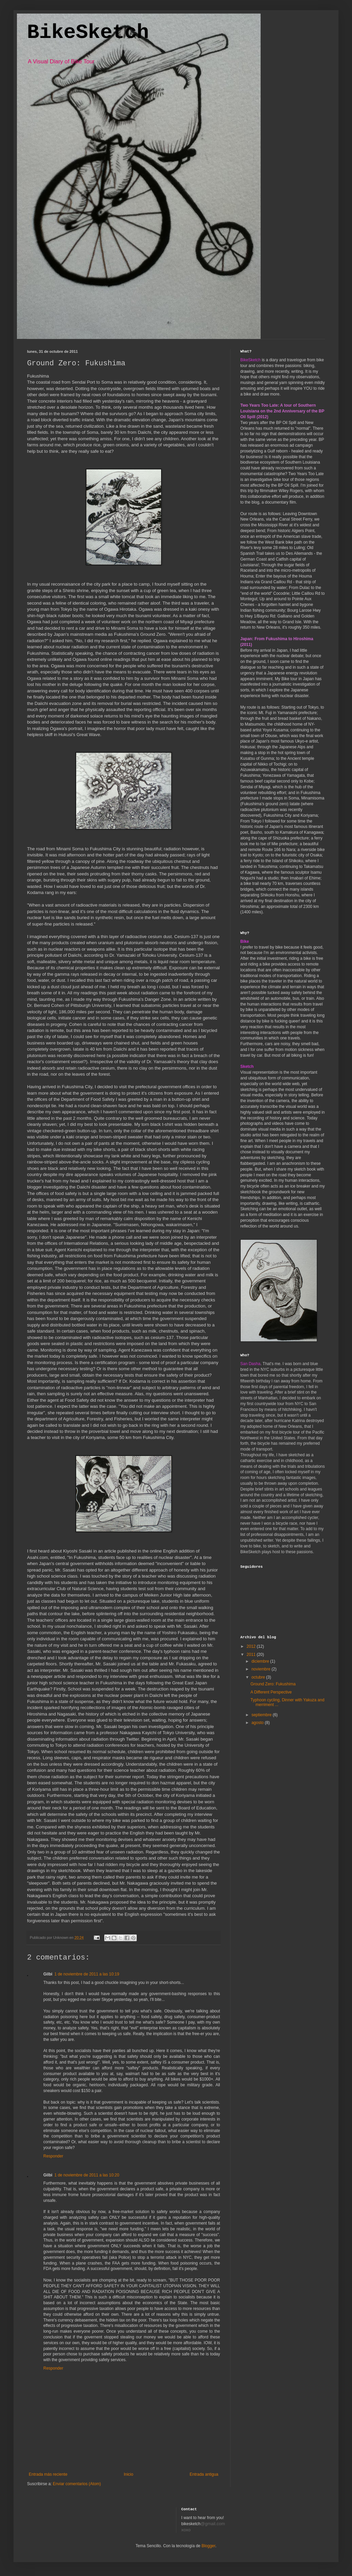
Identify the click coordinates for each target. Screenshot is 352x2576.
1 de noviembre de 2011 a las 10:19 (86, 1974)
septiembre (262, 1714)
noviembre (261, 1669)
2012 (252, 1646)
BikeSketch (88, 32)
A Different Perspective (271, 1692)
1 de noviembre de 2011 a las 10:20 (86, 2175)
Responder (53, 2156)
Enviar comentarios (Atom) (77, 2483)
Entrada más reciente (48, 2474)
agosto (258, 1722)
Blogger (208, 2545)
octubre (258, 1677)
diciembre (260, 1661)
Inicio (128, 2474)
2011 (252, 1654)
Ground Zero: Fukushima (272, 1684)
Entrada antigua (204, 2474)
